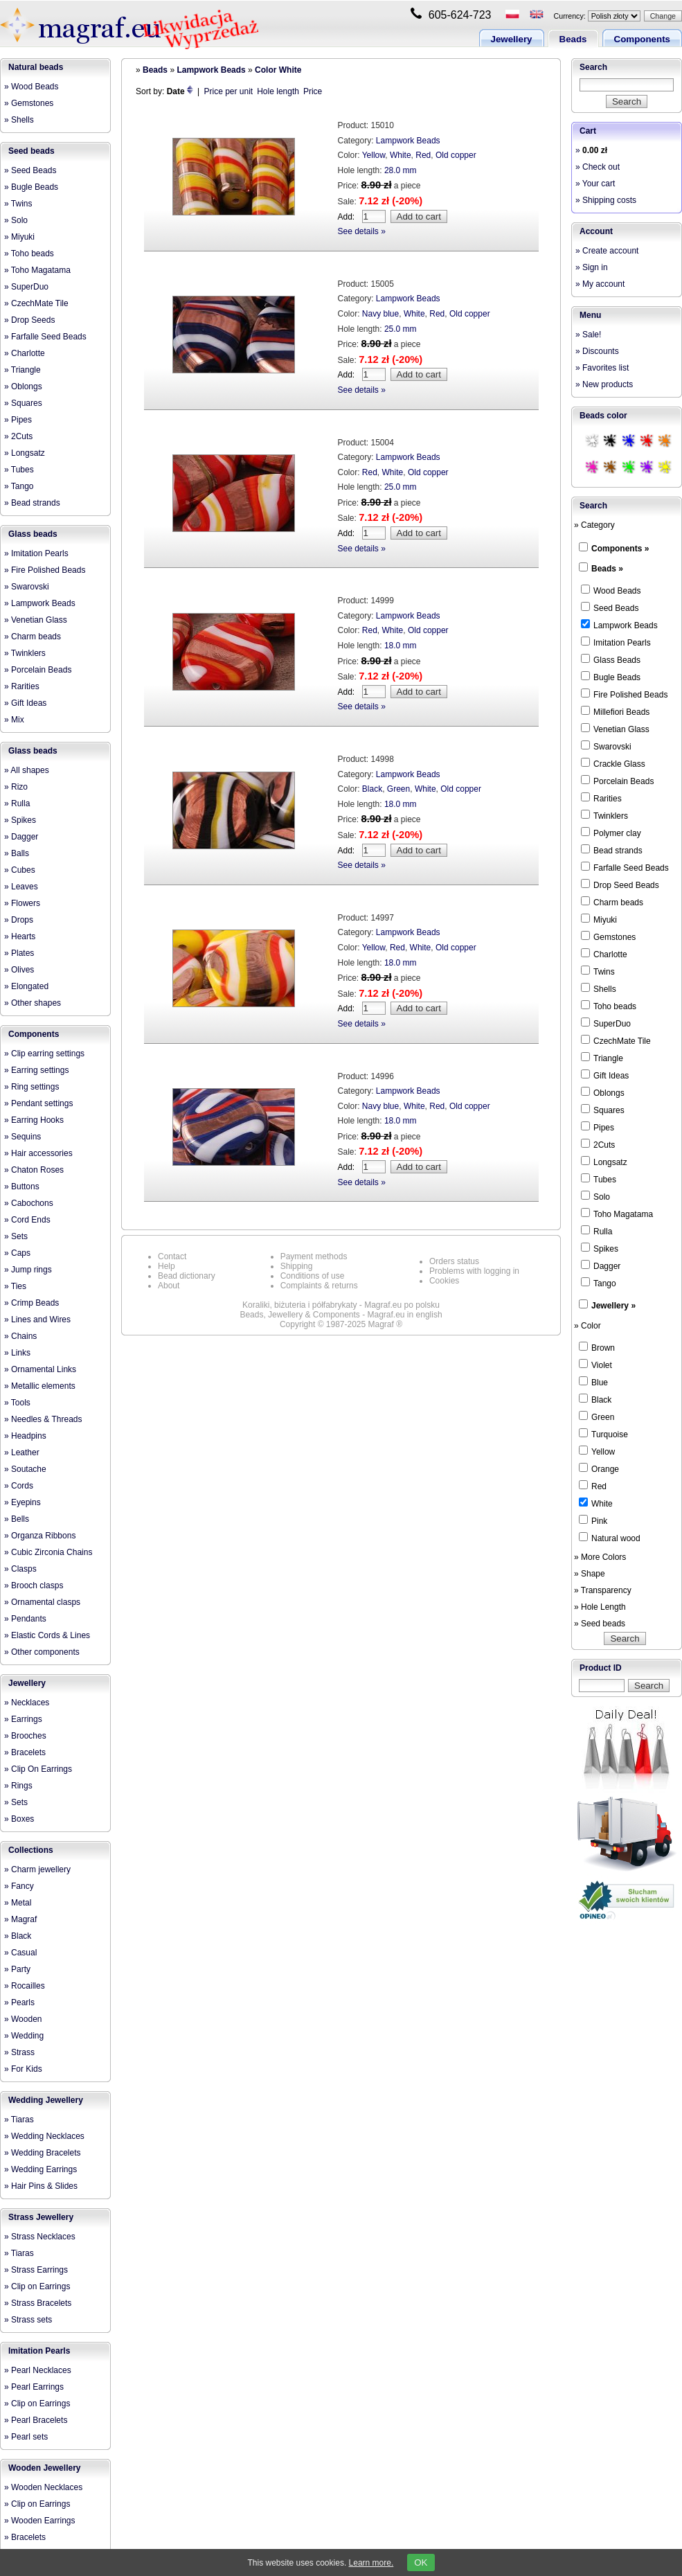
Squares (603, 1109)
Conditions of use (312, 1276)
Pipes (597, 1126)
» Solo (16, 220)
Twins (598, 971)
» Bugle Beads (31, 187)
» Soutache (25, 1469)
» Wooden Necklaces (43, 2487)
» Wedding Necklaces (44, 2136)
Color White (278, 70)
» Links (17, 1353)
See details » (362, 231)
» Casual (20, 1952)
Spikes (599, 1248)
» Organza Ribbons (39, 1535)
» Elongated (26, 986)
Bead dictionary (186, 1276)
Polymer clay (611, 832)
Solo (595, 1196)
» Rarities (21, 686)
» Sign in (591, 267)
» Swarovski (26, 587)
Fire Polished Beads (624, 694)
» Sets (16, 1236)
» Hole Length (600, 1607)
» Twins (18, 203)
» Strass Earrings (36, 2270)
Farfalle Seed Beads (625, 867)
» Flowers (22, 903)
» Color (587, 1326)
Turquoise (603, 1433)
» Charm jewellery (37, 1869)
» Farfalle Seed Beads (45, 336)
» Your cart (595, 183)
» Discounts (597, 351)
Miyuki (599, 919)
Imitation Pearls (39, 2351)
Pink (593, 1520)
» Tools (17, 1402)
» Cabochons (28, 1203)
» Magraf (20, 1919)
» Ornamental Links (40, 1369)
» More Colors (600, 1557)
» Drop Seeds (29, 320)
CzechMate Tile (616, 1040)
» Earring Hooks (34, 1120)
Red (423, 155)
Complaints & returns (319, 1285)
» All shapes (26, 770)
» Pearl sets (26, 2437)
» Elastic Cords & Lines (47, 1635)
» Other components (42, 1652)
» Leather (21, 1452)
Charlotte (604, 953)
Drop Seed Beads (620, 884)
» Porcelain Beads (37, 670)
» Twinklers (25, 653)
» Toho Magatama (37, 270)
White (400, 155)
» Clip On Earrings (38, 1769)
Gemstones (608, 936)
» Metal (17, 1903)
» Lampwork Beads (39, 603)
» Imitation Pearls (36, 553)
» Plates (19, 953)
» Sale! (588, 334)
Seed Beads (609, 607)
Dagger (600, 1265)
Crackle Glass (613, 763)
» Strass (19, 2052)
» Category (594, 525)
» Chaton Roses (34, 1170)
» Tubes (19, 469)
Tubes (598, 1178)
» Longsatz (24, 453)
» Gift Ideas (25, 703)
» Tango (19, 486)
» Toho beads (29, 253)
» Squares (23, 403)
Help (166, 1266)
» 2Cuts (18, 436)
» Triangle (22, 370)
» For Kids (23, 2069)
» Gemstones (28, 103)
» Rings (18, 1786)
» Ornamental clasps (42, 1602)
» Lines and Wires (37, 1319)
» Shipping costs (605, 200)
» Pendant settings (38, 1103)
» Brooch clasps (33, 1585)
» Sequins (22, 1137)
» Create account (606, 251)
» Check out (597, 167)
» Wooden (23, 2019)
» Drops (18, 920)
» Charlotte (24, 353)
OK (420, 2562)
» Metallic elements (39, 1386)
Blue (593, 1381)
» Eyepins (22, 1502)
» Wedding (24, 2036)
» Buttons (21, 1186)
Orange (599, 1468)
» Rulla (17, 803)
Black (372, 789)
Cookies (444, 1281)
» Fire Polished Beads (44, 570)
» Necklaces (26, 1702)
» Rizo (16, 787)
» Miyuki (19, 237)
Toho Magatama (617, 1213)
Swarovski (606, 746)
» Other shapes (32, 1003)
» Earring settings (36, 1070)
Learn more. (371, 2563)
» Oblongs (23, 386)
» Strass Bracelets (37, 2303)
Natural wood (609, 1537)
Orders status (454, 1261)
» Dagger (21, 837)
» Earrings (23, 1719)
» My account (600, 284)
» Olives (19, 970)
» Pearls (19, 2002)
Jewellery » (613, 1306)
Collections (30, 1850)
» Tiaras (19, 2119)
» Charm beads (32, 636)
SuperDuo (606, 1023)
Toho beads (608, 1005)
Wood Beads (611, 590)
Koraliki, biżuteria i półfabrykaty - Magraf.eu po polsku (341, 1305)
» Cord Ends (27, 1220)
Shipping (296, 1266)
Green (398, 789)
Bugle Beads (610, 676)
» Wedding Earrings (40, 2169)
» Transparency (602, 1590)
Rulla (596, 1230)
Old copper (456, 155)
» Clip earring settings (44, 1053)
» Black (17, 1936)
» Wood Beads (31, 86)
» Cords (18, 1486)
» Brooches (25, 1736)
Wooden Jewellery (44, 2468)
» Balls (16, 853)
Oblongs (603, 1092)
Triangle (602, 1057)
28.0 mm (400, 170)
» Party (17, 1969)
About (168, 1285)
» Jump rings (28, 1269)
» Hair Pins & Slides (41, 2186)
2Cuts (598, 1144)
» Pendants (25, 1619)
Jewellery (511, 39)
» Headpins (25, 1436)
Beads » (607, 569)
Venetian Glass (615, 728)
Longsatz (604, 1161)
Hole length (278, 91)
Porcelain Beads (617, 780)
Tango (598, 1282)
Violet (595, 1364)
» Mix (14, 720)
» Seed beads (599, 1623)
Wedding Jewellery (45, 2100)
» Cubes (19, 870)
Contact (172, 1256)
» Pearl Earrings (34, 2387)
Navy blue (380, 314)
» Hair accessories (38, 1153)
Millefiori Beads (615, 711)
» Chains (20, 1336)
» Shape (589, 1574)
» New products (604, 384)
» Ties (15, 1286)
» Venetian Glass (35, 620)
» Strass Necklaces (39, 2236)
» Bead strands (32, 503)
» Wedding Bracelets (42, 2153)
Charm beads (612, 901)
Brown (597, 1347)
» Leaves (21, 886)
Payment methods (314, 1256)
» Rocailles (24, 1986)
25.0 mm (400, 329)
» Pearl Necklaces (37, 2370)
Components (642, 39)
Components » (620, 548)
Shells (598, 988)
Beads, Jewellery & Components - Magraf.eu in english (341, 1315)
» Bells (16, 1519)
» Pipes (18, 420)
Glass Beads (610, 659)
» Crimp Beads (31, 1303)
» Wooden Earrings (39, 2520)
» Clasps (20, 1569)
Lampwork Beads (211, 70)
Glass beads (32, 534)
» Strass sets (28, 2320)
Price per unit (228, 91)
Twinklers (604, 815)
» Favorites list (602, 368)
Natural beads (35, 67)
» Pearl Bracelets (35, 2420)
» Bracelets (25, 1752)
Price (312, 91)
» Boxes (19, 1819)
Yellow (374, 155)
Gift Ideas (605, 1075)
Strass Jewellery (40, 2217)
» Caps (17, 1253)
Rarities (601, 797)
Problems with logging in (474, 1271)
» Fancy (19, 1886)
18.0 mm (400, 645)
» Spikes (20, 820)
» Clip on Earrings (37, 2286)
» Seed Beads (30, 170)
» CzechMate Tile (36, 303)
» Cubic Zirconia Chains (48, 1552)
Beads (573, 39)
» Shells (19, 120)
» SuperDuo (26, 287)
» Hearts (19, 936)
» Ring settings (31, 1087)
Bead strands (612, 849)
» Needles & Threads (43, 1419)
